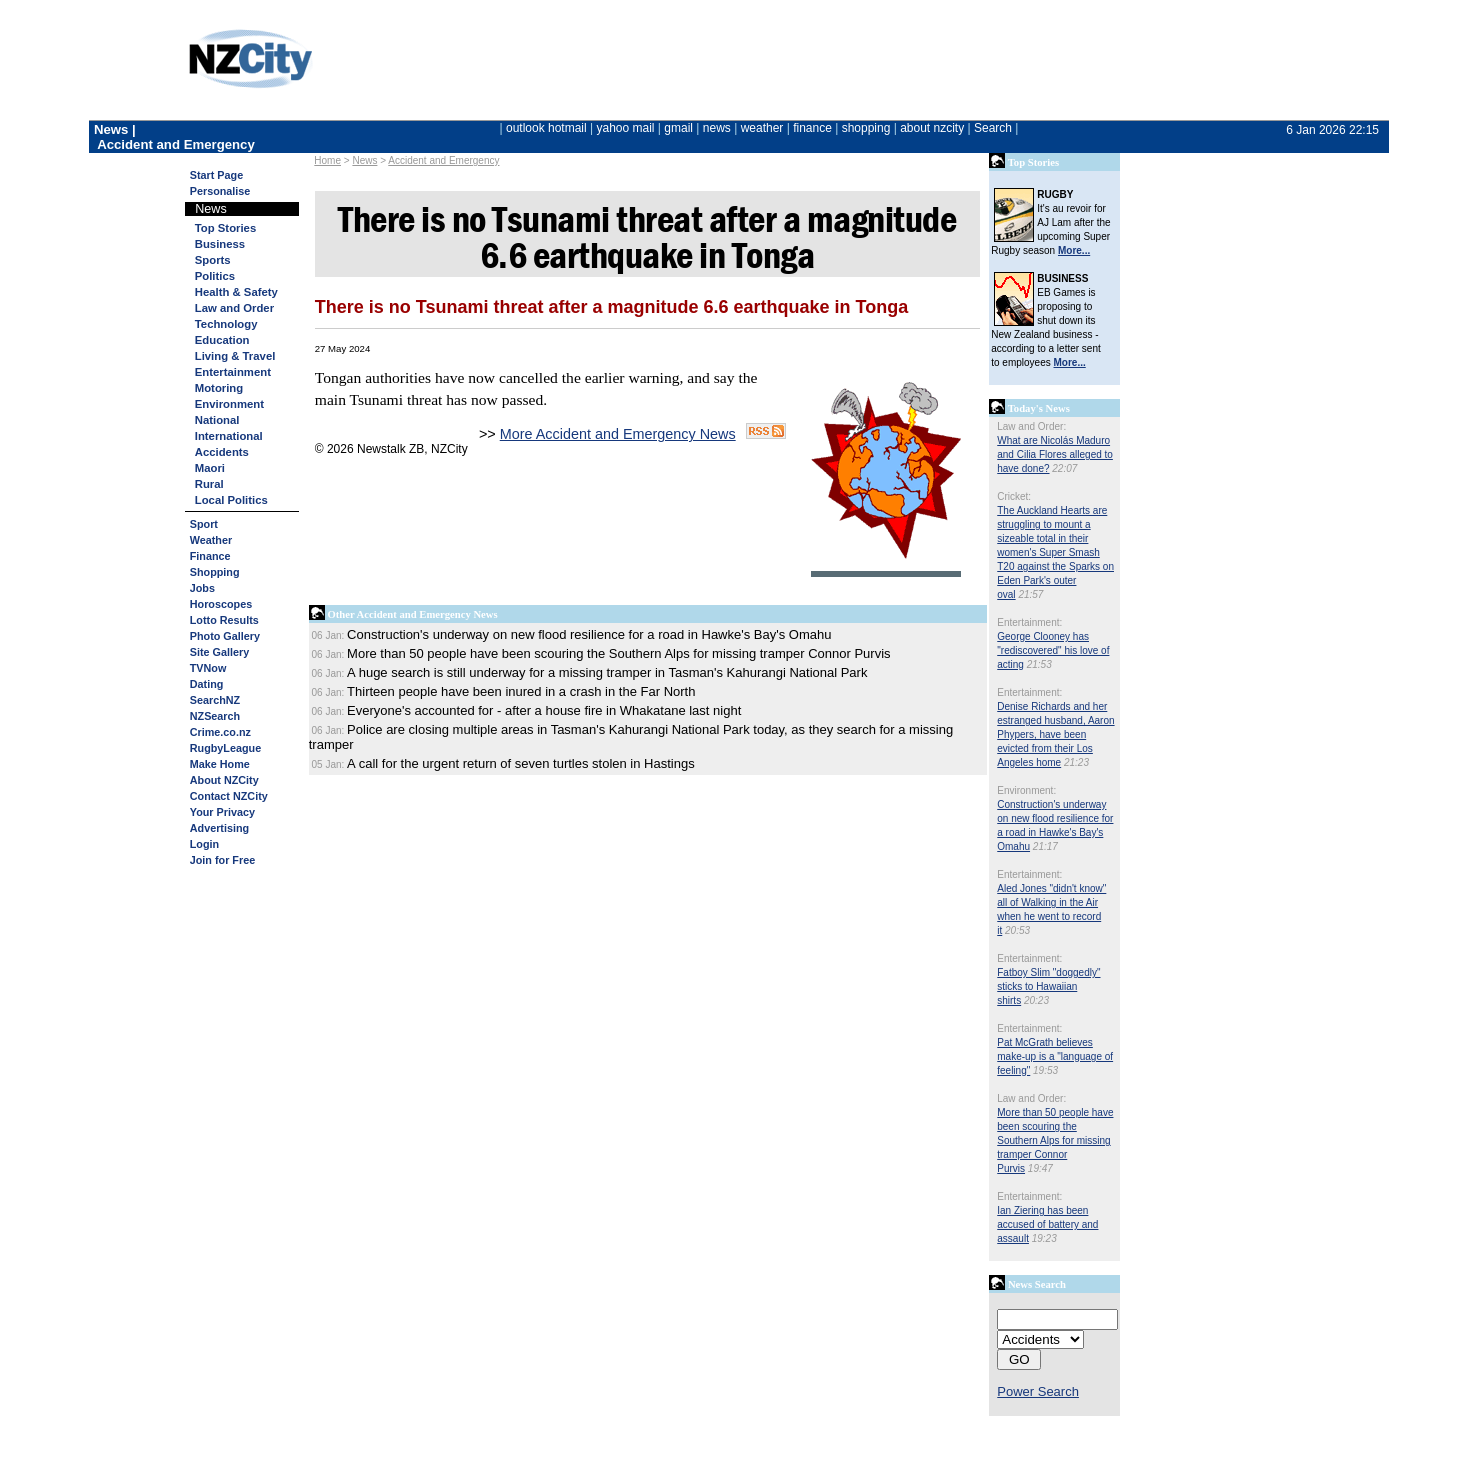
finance (812, 128)
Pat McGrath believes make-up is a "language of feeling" (1055, 1056)
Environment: (1026, 790)
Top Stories (225, 228)
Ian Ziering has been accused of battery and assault (1047, 1224)
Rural (209, 484)
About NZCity (224, 780)
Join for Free (222, 860)
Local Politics (231, 500)
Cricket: (1014, 496)
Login (204, 844)
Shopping (215, 572)
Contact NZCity (229, 796)
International (229, 436)
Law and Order (234, 308)
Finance (210, 556)
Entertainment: (1029, 622)
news (717, 128)
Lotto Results (224, 620)
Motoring (219, 388)
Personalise (220, 191)
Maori (210, 468)
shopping (866, 128)
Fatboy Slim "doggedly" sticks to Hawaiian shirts (1048, 986)
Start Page (216, 175)
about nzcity (932, 128)
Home (327, 160)
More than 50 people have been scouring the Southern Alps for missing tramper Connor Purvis (1055, 1140)
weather (762, 128)
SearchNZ (215, 700)
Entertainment (233, 372)
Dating (207, 684)
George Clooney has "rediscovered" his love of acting (1053, 650)
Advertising (219, 828)
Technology (226, 324)
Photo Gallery (225, 636)
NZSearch (215, 716)
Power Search (1038, 1391)
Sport (204, 524)
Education (222, 340)
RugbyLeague (225, 748)
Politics (215, 276)
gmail (678, 128)
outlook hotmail (546, 128)
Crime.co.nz (220, 732)
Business (220, 244)
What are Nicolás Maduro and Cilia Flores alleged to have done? (1055, 454)
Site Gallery (219, 652)
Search (993, 128)
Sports (213, 260)
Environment (229, 404)
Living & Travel (235, 356)
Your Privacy (222, 812)
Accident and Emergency (443, 160)
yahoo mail (626, 128)
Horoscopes (221, 604)
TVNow (208, 668)
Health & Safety (236, 292)
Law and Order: (1031, 426)
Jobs (202, 588)
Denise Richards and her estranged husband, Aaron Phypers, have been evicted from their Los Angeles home (1055, 734)
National (217, 420)
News (364, 160)
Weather (211, 540)
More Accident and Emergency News (618, 434)
